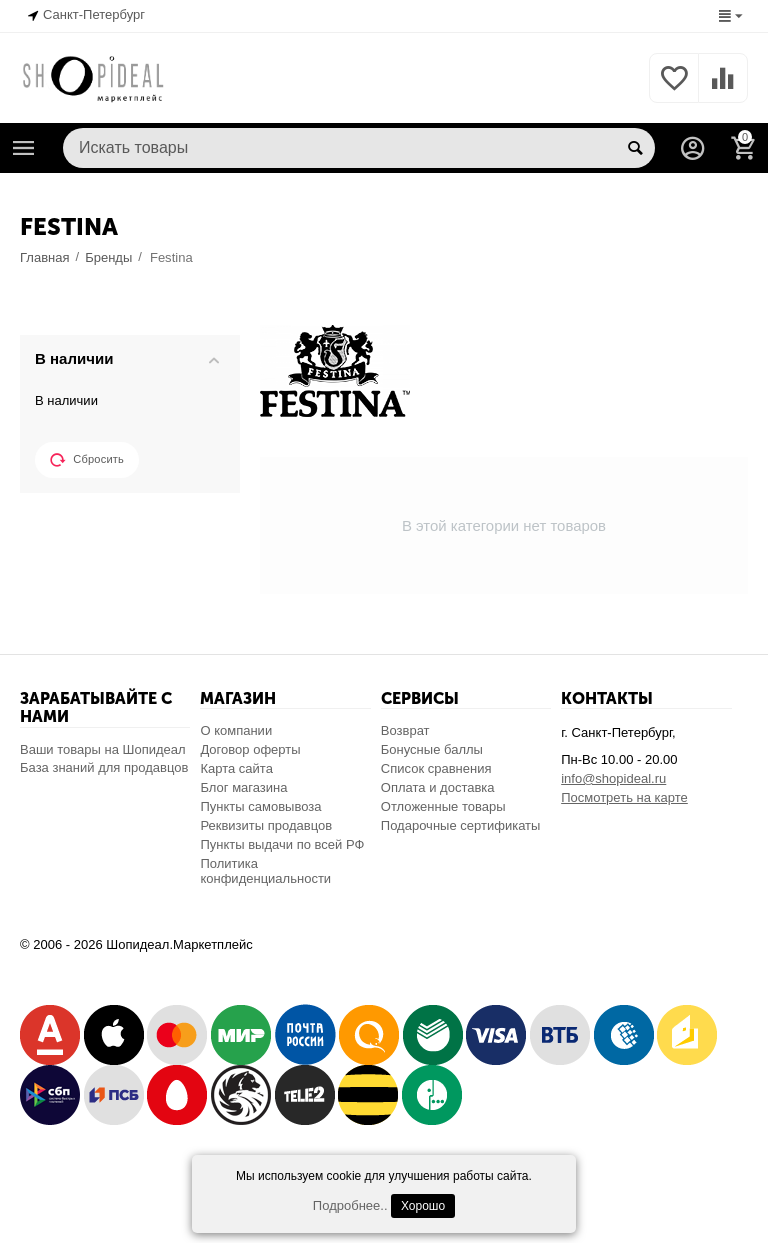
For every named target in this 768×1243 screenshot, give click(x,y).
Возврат (405, 730)
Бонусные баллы (432, 749)
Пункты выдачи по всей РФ (282, 844)
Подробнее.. (350, 1205)
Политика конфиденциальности (265, 871)
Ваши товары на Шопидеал (103, 749)
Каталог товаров (24, 148)
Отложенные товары (443, 806)
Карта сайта (236, 768)
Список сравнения (436, 768)
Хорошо (423, 1206)
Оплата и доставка (438, 787)
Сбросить (87, 460)
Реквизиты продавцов (266, 825)
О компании (236, 730)
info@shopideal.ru (613, 778)
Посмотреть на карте (624, 797)
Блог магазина (243, 787)
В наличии (66, 400)
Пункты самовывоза (260, 806)
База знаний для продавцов (104, 767)
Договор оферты (250, 749)
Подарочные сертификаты (461, 825)
